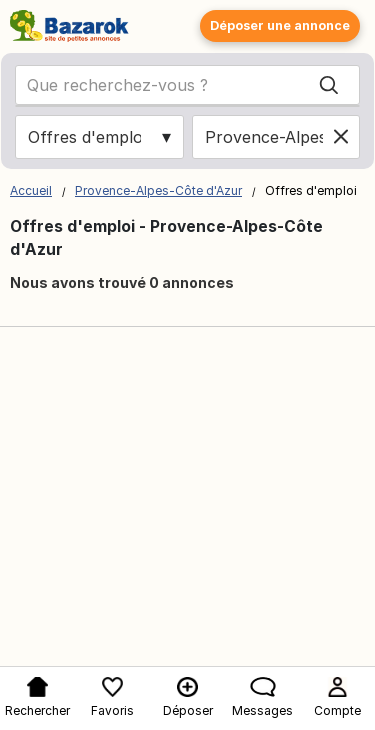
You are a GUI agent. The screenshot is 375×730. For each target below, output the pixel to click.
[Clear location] (341, 137)
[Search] (329, 85)
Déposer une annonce (280, 25)
